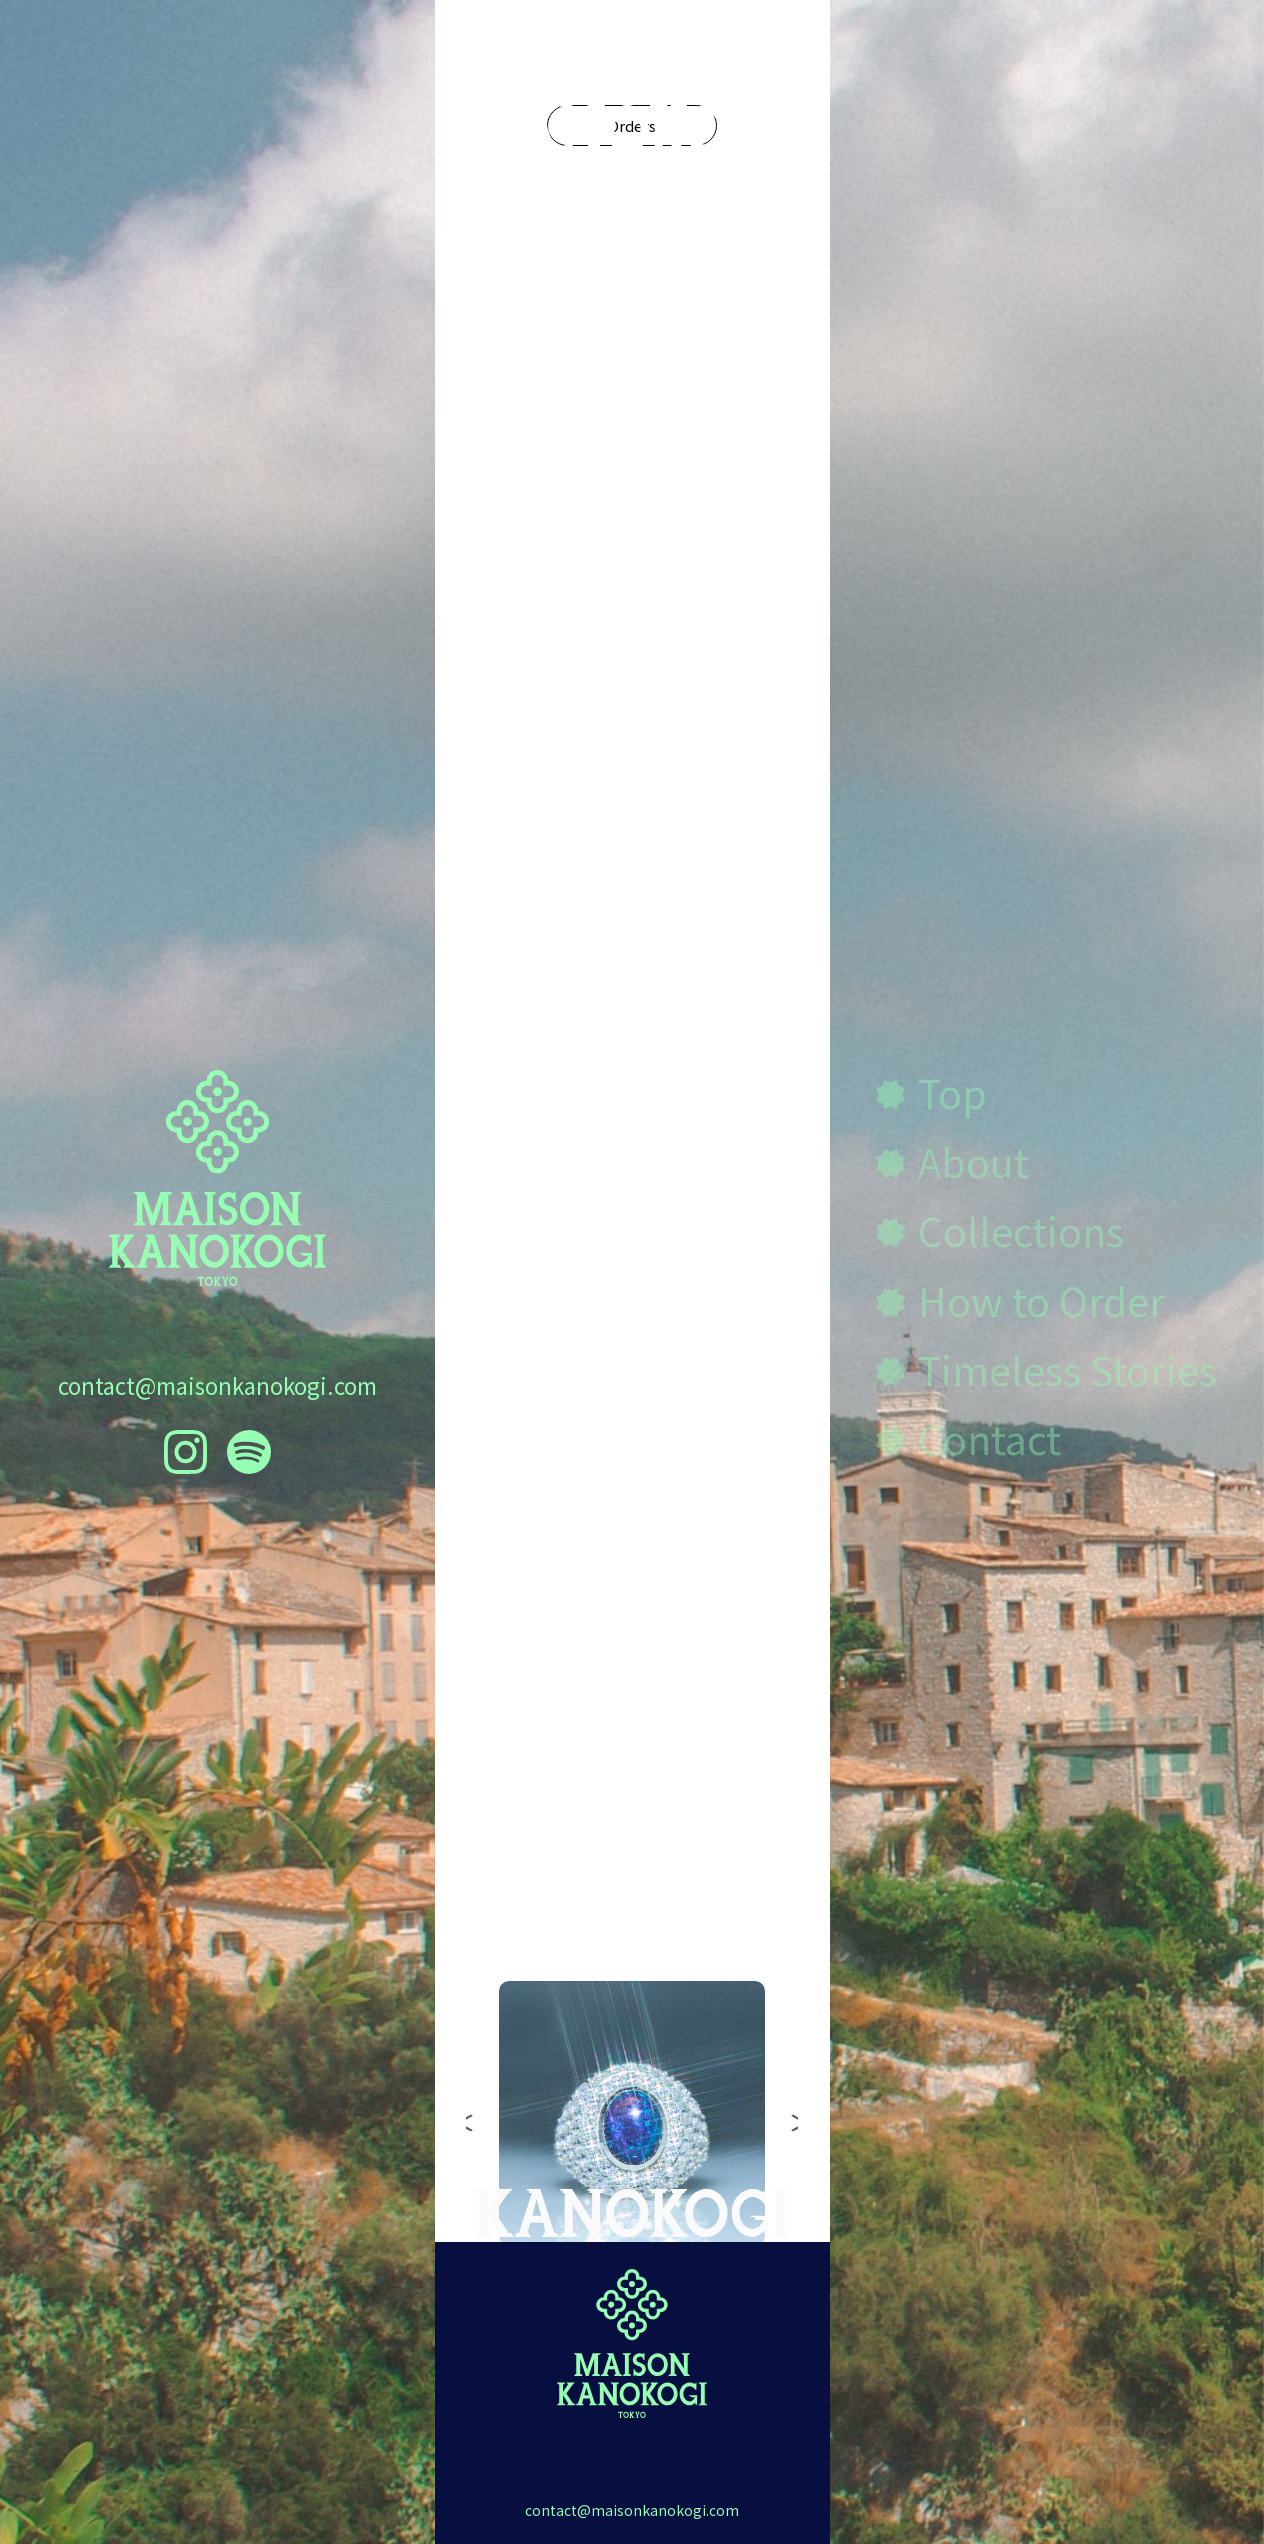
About (973, 1160)
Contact (989, 1437)
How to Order (1041, 1299)
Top (952, 1091)
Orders (632, 380)
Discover (632, 1129)
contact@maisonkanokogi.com (217, 1385)
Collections (632, 1849)
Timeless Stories (1067, 1368)
